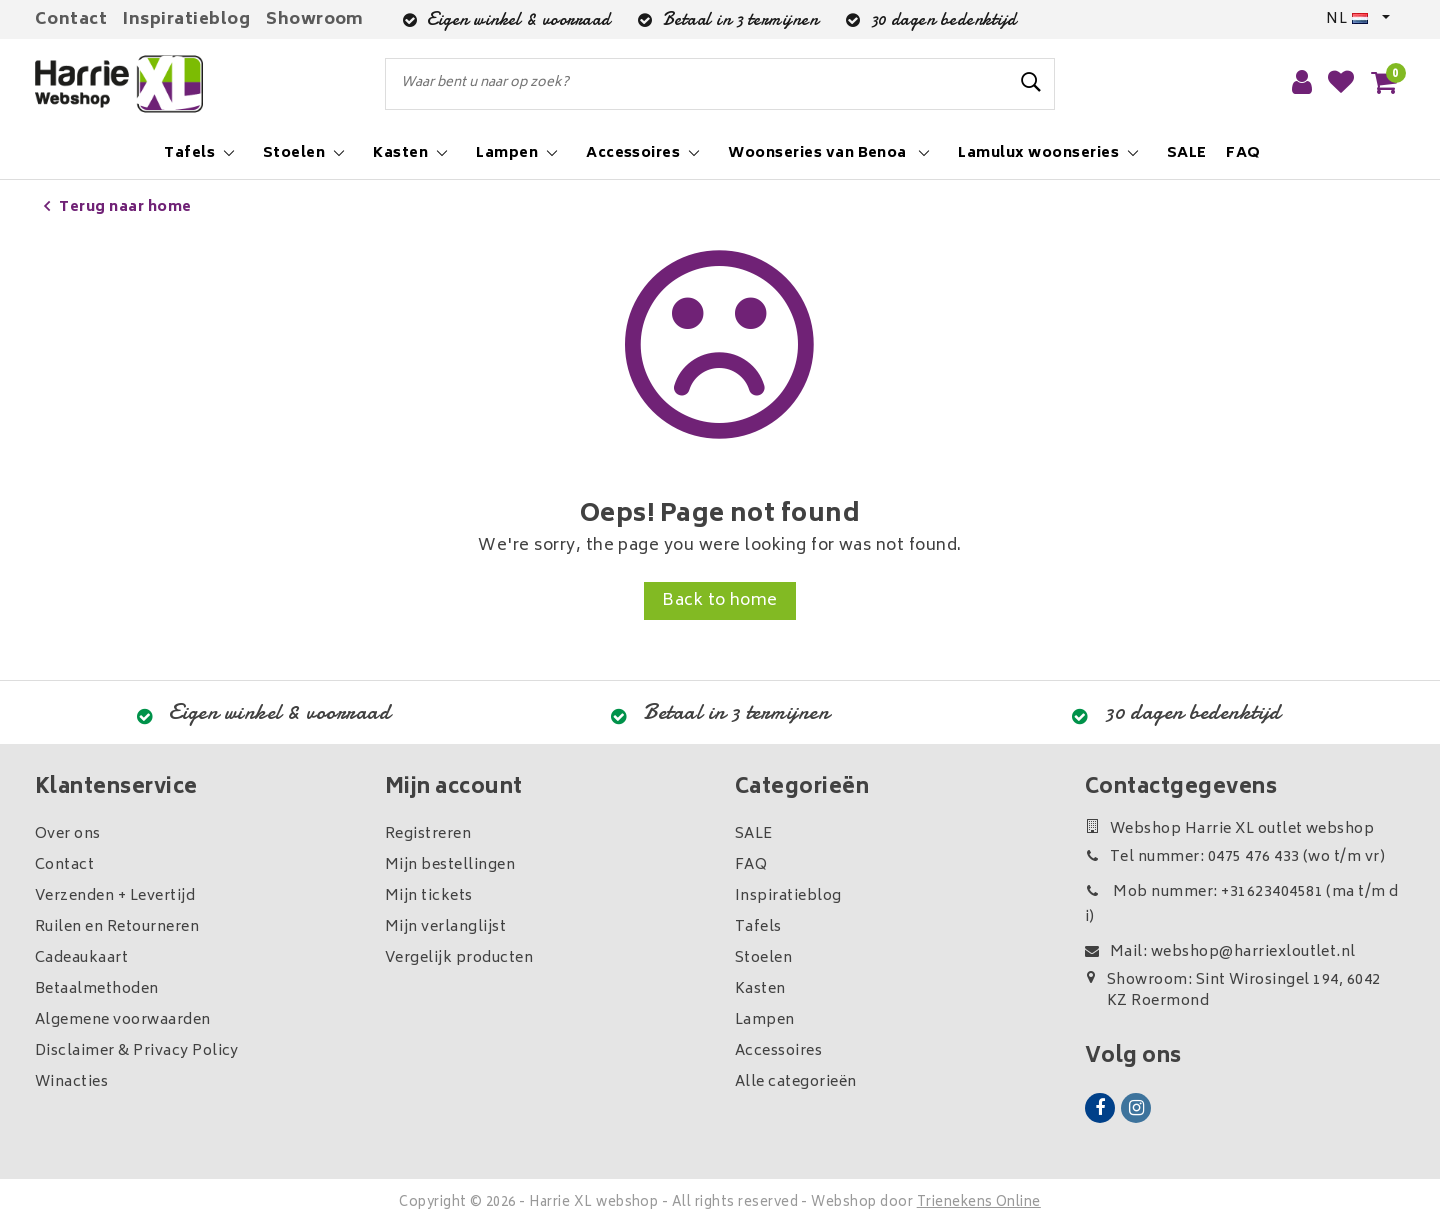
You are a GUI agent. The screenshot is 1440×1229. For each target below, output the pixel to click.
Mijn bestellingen (450, 865)
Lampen (765, 1020)
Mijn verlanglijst (445, 927)
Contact (71, 20)
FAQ (751, 865)
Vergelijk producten (459, 958)
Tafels (758, 927)
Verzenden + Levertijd (115, 896)
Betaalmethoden (97, 989)
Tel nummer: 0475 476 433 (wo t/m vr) (1235, 857)
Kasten (760, 989)
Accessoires (778, 1051)
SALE (754, 834)
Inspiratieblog (186, 20)
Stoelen (763, 958)
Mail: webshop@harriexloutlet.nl (1220, 952)
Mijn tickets (429, 896)
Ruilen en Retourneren (117, 927)
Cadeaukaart (81, 958)
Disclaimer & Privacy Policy (137, 1051)
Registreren (428, 834)
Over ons (68, 834)
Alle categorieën (796, 1082)
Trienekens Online (979, 1203)
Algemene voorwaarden (123, 1020)
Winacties (71, 1082)
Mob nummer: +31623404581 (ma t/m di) (1242, 905)
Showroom (315, 20)
